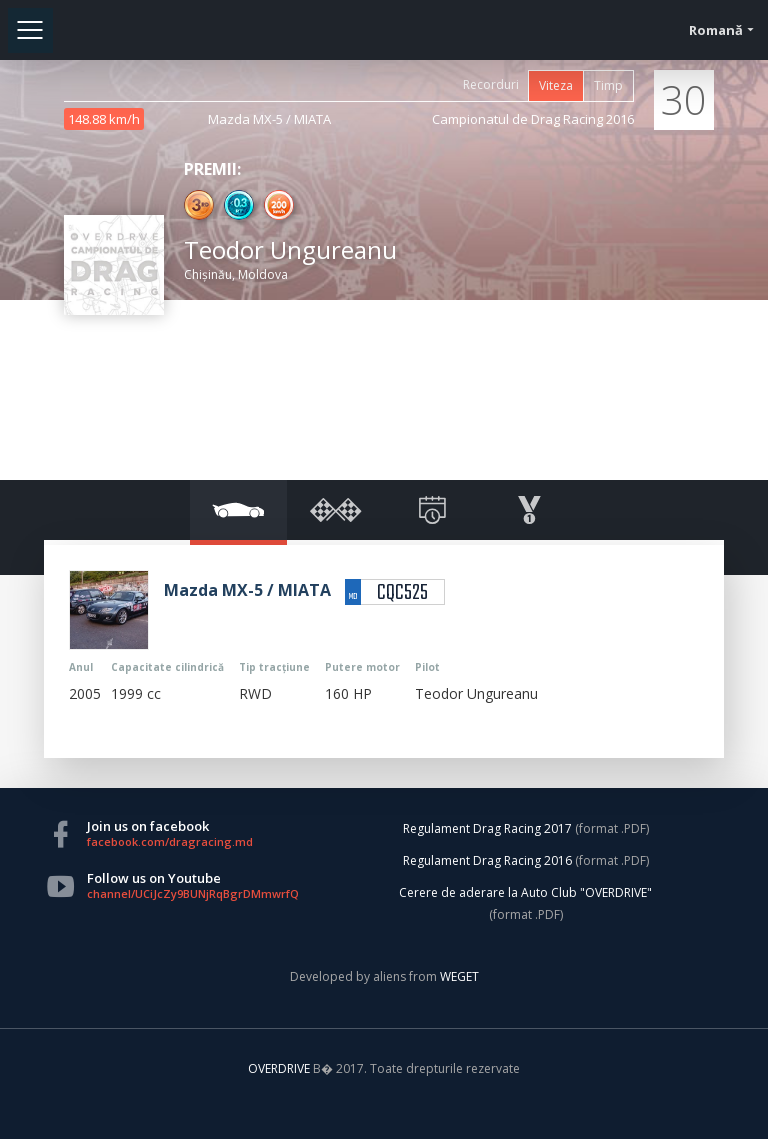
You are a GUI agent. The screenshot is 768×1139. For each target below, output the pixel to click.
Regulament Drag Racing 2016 (487, 860)
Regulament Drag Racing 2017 (487, 828)
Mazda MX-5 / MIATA (269, 119)
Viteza (556, 85)
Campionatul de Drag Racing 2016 (533, 119)
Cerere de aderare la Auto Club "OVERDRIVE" (525, 892)
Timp (608, 85)
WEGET (459, 976)
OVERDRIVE (280, 1068)
